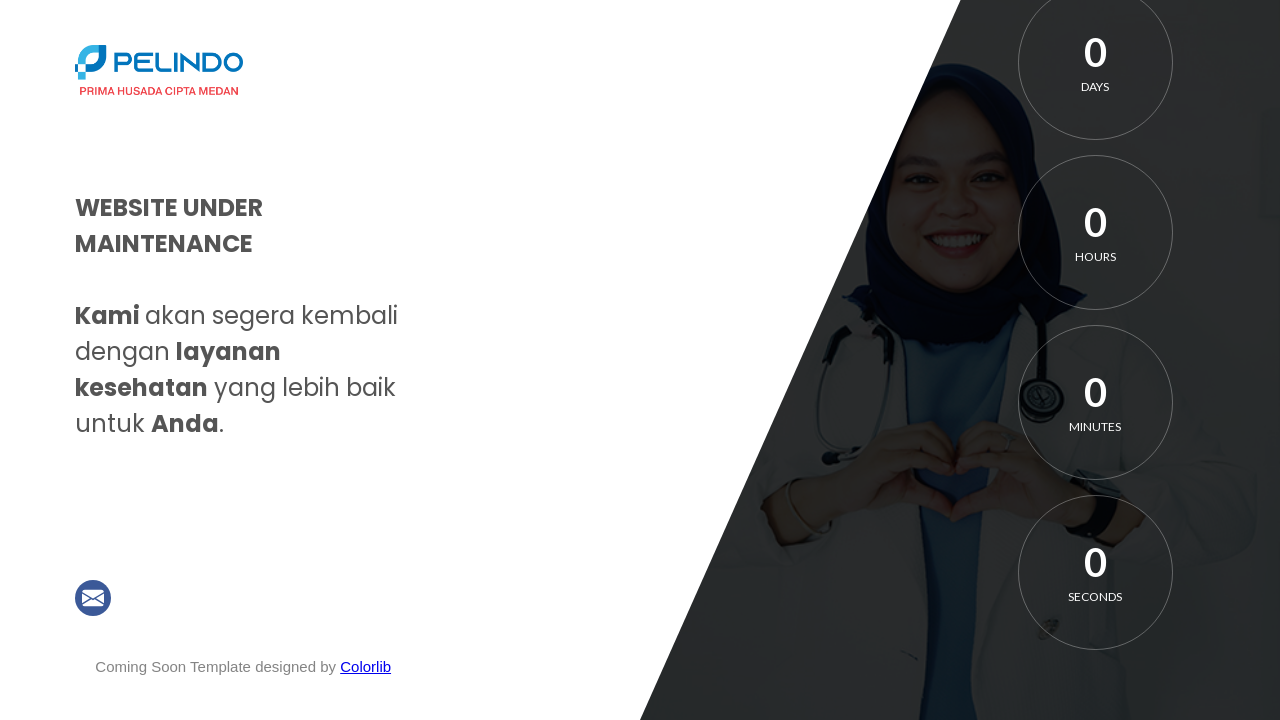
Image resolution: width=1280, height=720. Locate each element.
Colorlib (365, 666)
